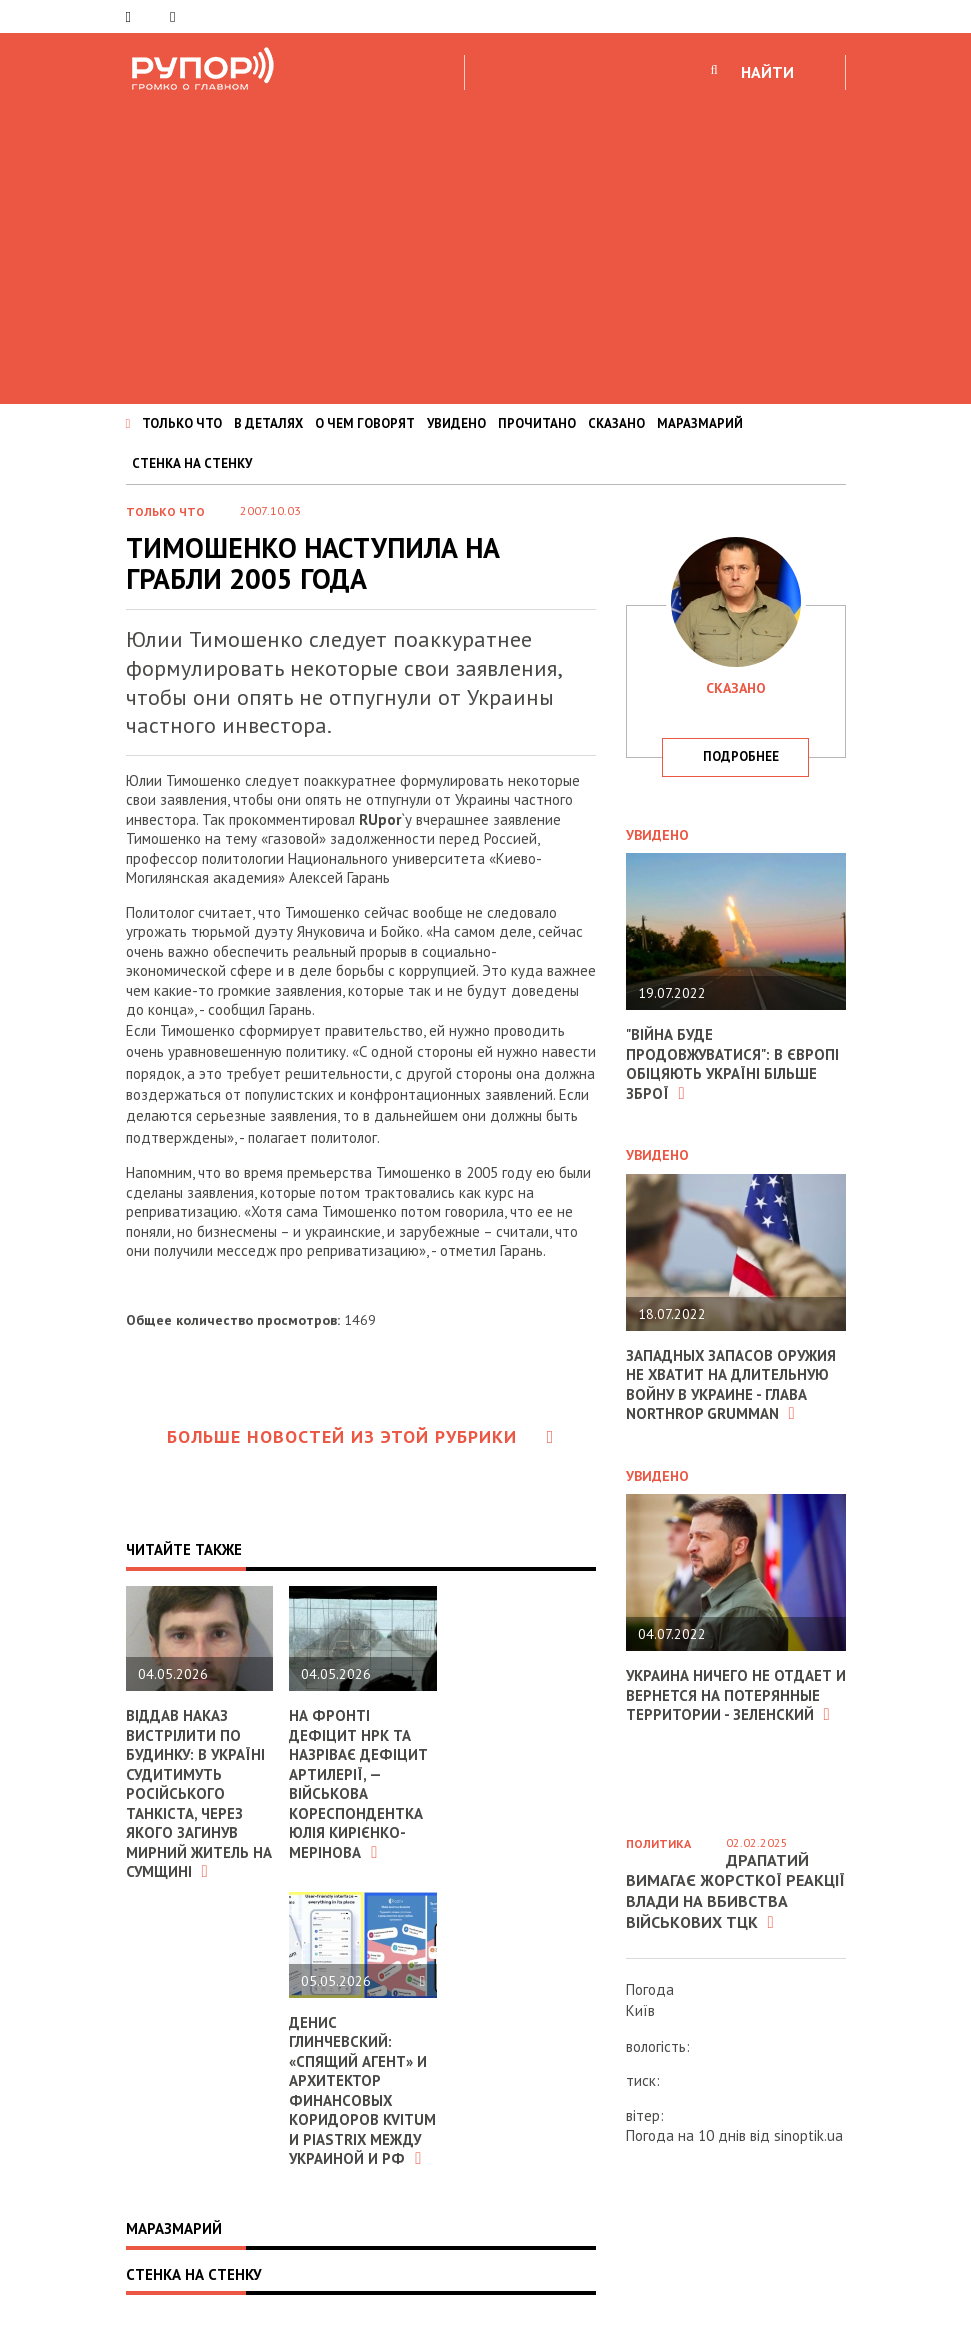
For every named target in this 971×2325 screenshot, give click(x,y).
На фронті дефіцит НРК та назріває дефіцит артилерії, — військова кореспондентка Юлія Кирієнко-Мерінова (358, 1784)
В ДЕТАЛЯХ (268, 423)
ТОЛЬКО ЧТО (182, 423)
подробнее (741, 756)
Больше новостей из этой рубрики (361, 1436)
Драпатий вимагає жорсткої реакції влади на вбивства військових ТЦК (735, 1891)
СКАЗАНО (616, 423)
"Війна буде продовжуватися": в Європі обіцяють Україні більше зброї (733, 1064)
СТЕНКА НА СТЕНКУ (192, 463)
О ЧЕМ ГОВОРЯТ (365, 423)
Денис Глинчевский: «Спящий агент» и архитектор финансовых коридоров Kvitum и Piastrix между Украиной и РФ (362, 2091)
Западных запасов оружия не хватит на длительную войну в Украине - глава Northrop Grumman (732, 1385)
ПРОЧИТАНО (537, 423)
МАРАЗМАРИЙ (700, 423)
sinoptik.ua (808, 2135)
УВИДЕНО (456, 423)
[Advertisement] (485, 244)
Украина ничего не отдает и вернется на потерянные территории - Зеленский (730, 1695)
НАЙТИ (767, 72)
